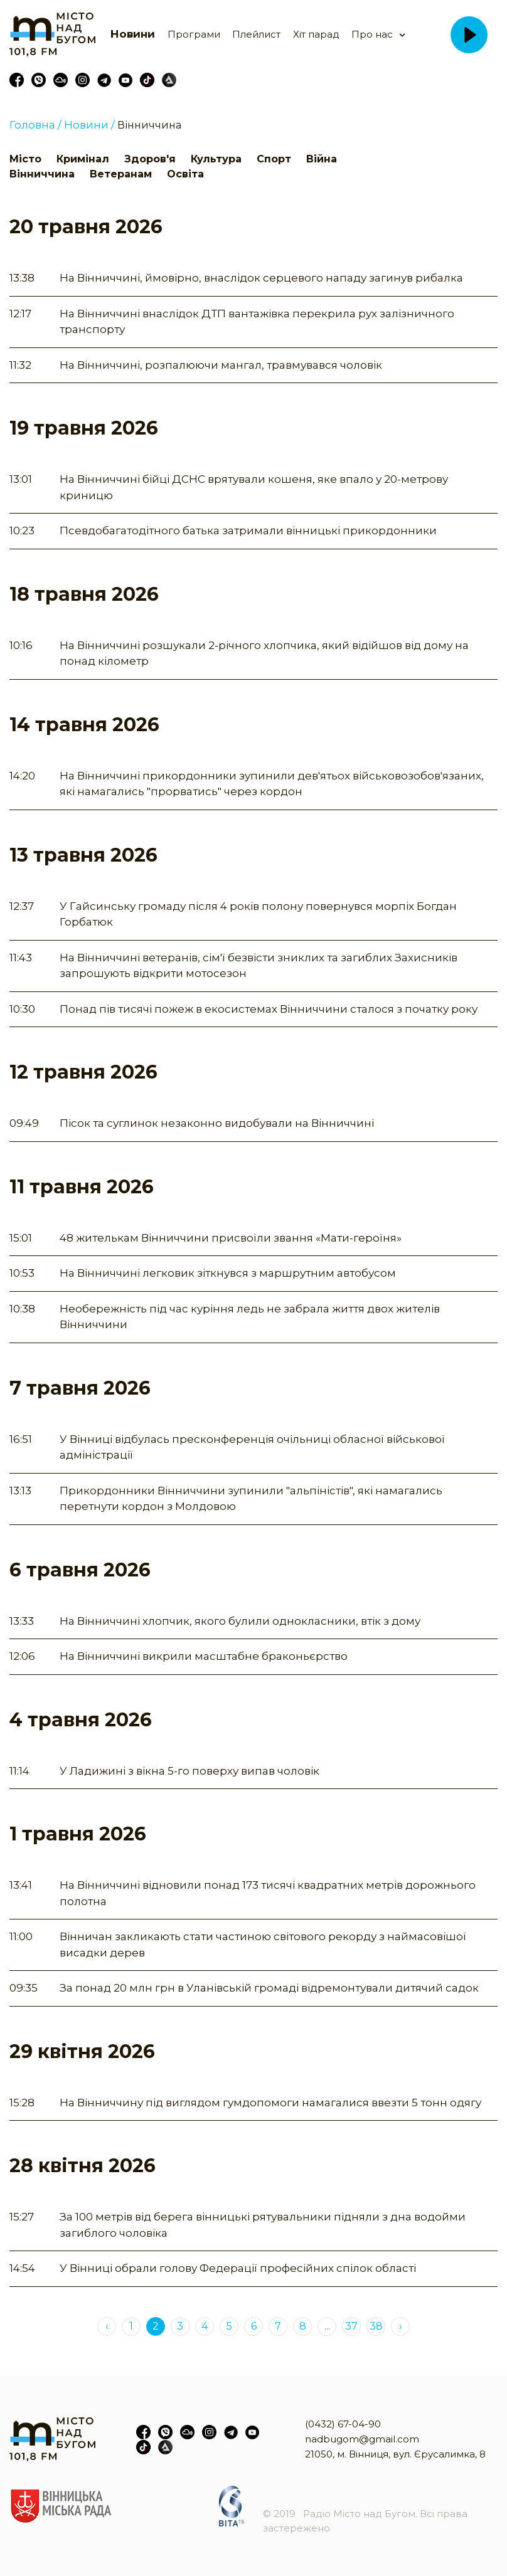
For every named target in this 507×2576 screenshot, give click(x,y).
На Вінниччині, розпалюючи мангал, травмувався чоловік (221, 365)
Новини (132, 34)
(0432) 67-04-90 (343, 2424)
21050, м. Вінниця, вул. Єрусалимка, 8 (395, 2454)
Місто (25, 159)
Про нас (372, 34)
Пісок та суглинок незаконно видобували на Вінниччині (217, 1123)
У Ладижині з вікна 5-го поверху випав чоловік (189, 1771)
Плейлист (256, 34)
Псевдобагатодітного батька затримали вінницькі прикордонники (248, 530)
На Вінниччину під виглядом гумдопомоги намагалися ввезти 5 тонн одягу (270, 2102)
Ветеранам (121, 174)
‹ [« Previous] (107, 2326)
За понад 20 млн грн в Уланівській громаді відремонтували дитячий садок (269, 1988)
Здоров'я (150, 159)
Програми (194, 34)
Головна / (35, 125)
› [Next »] (400, 2326)
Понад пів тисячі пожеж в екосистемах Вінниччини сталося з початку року (269, 1009)
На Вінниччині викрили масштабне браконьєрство (204, 1656)
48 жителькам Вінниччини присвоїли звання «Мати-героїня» (231, 1238)
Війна (321, 159)
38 (376, 2326)
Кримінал (82, 159)
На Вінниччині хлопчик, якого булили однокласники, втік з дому (240, 1621)
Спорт (274, 159)
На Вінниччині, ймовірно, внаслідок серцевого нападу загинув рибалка (261, 278)
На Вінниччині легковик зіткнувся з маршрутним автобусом (228, 1273)
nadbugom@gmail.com (362, 2439)
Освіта (185, 174)
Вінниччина (149, 125)
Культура (216, 159)
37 (351, 2326)
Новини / (89, 125)
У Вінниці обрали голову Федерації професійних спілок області (238, 2268)
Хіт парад (316, 34)
